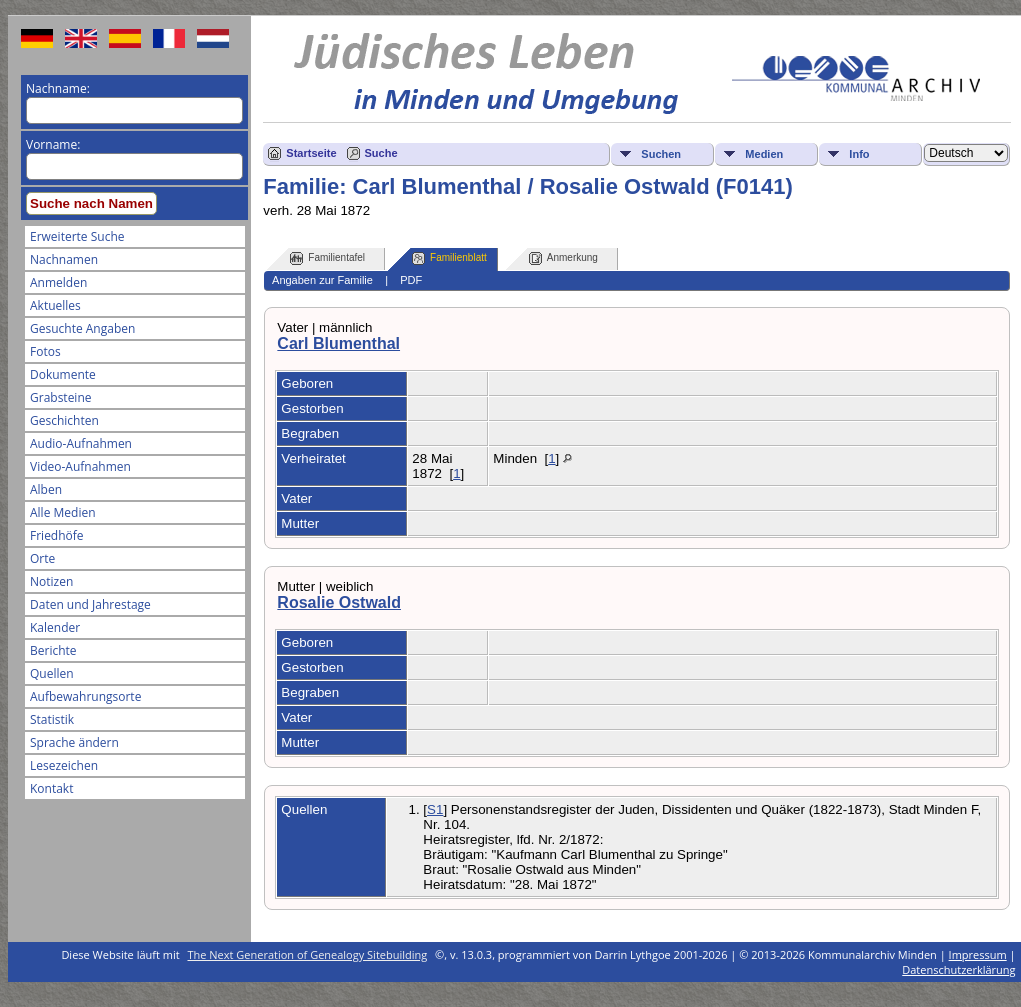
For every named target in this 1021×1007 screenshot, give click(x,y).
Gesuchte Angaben (82, 328)
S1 (435, 809)
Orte (42, 558)
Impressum (978, 954)
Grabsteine (61, 397)
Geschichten (64, 420)
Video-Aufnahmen (80, 466)
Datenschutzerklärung (958, 969)
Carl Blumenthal (338, 343)
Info (859, 154)
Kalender (55, 627)
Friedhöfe (57, 535)
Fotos (45, 351)
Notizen (51, 581)
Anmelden (58, 282)
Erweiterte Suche (77, 236)
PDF (411, 280)
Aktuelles (55, 305)
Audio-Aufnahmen (81, 443)
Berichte (53, 650)
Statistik (52, 719)
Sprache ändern (74, 742)
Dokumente (63, 374)
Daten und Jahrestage (90, 604)
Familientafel (327, 258)
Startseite (311, 153)
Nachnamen (64, 259)
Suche (381, 153)
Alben (46, 489)
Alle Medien (63, 512)
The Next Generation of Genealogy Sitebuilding (308, 954)
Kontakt (51, 788)
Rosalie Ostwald (339, 602)
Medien (764, 154)
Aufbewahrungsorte (85, 696)
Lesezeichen (64, 765)
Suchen (661, 154)
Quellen (52, 673)
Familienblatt (449, 258)
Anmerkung (563, 258)
